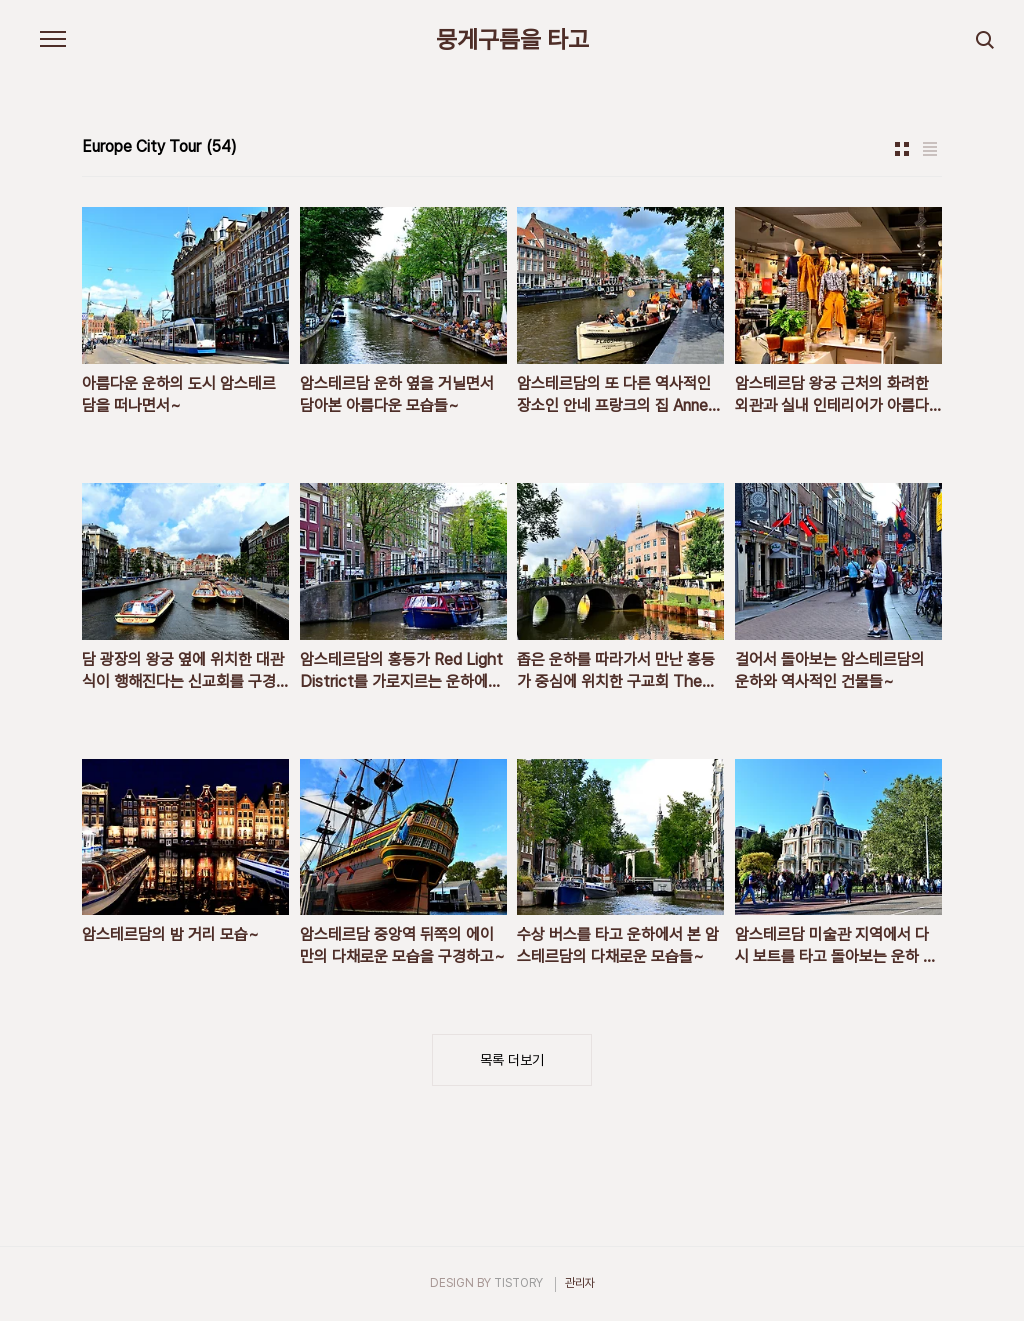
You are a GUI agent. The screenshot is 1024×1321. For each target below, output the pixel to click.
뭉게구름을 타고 (512, 40)
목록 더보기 (512, 1060)
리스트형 (930, 149)
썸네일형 (902, 149)
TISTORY (518, 1283)
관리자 (580, 1283)
